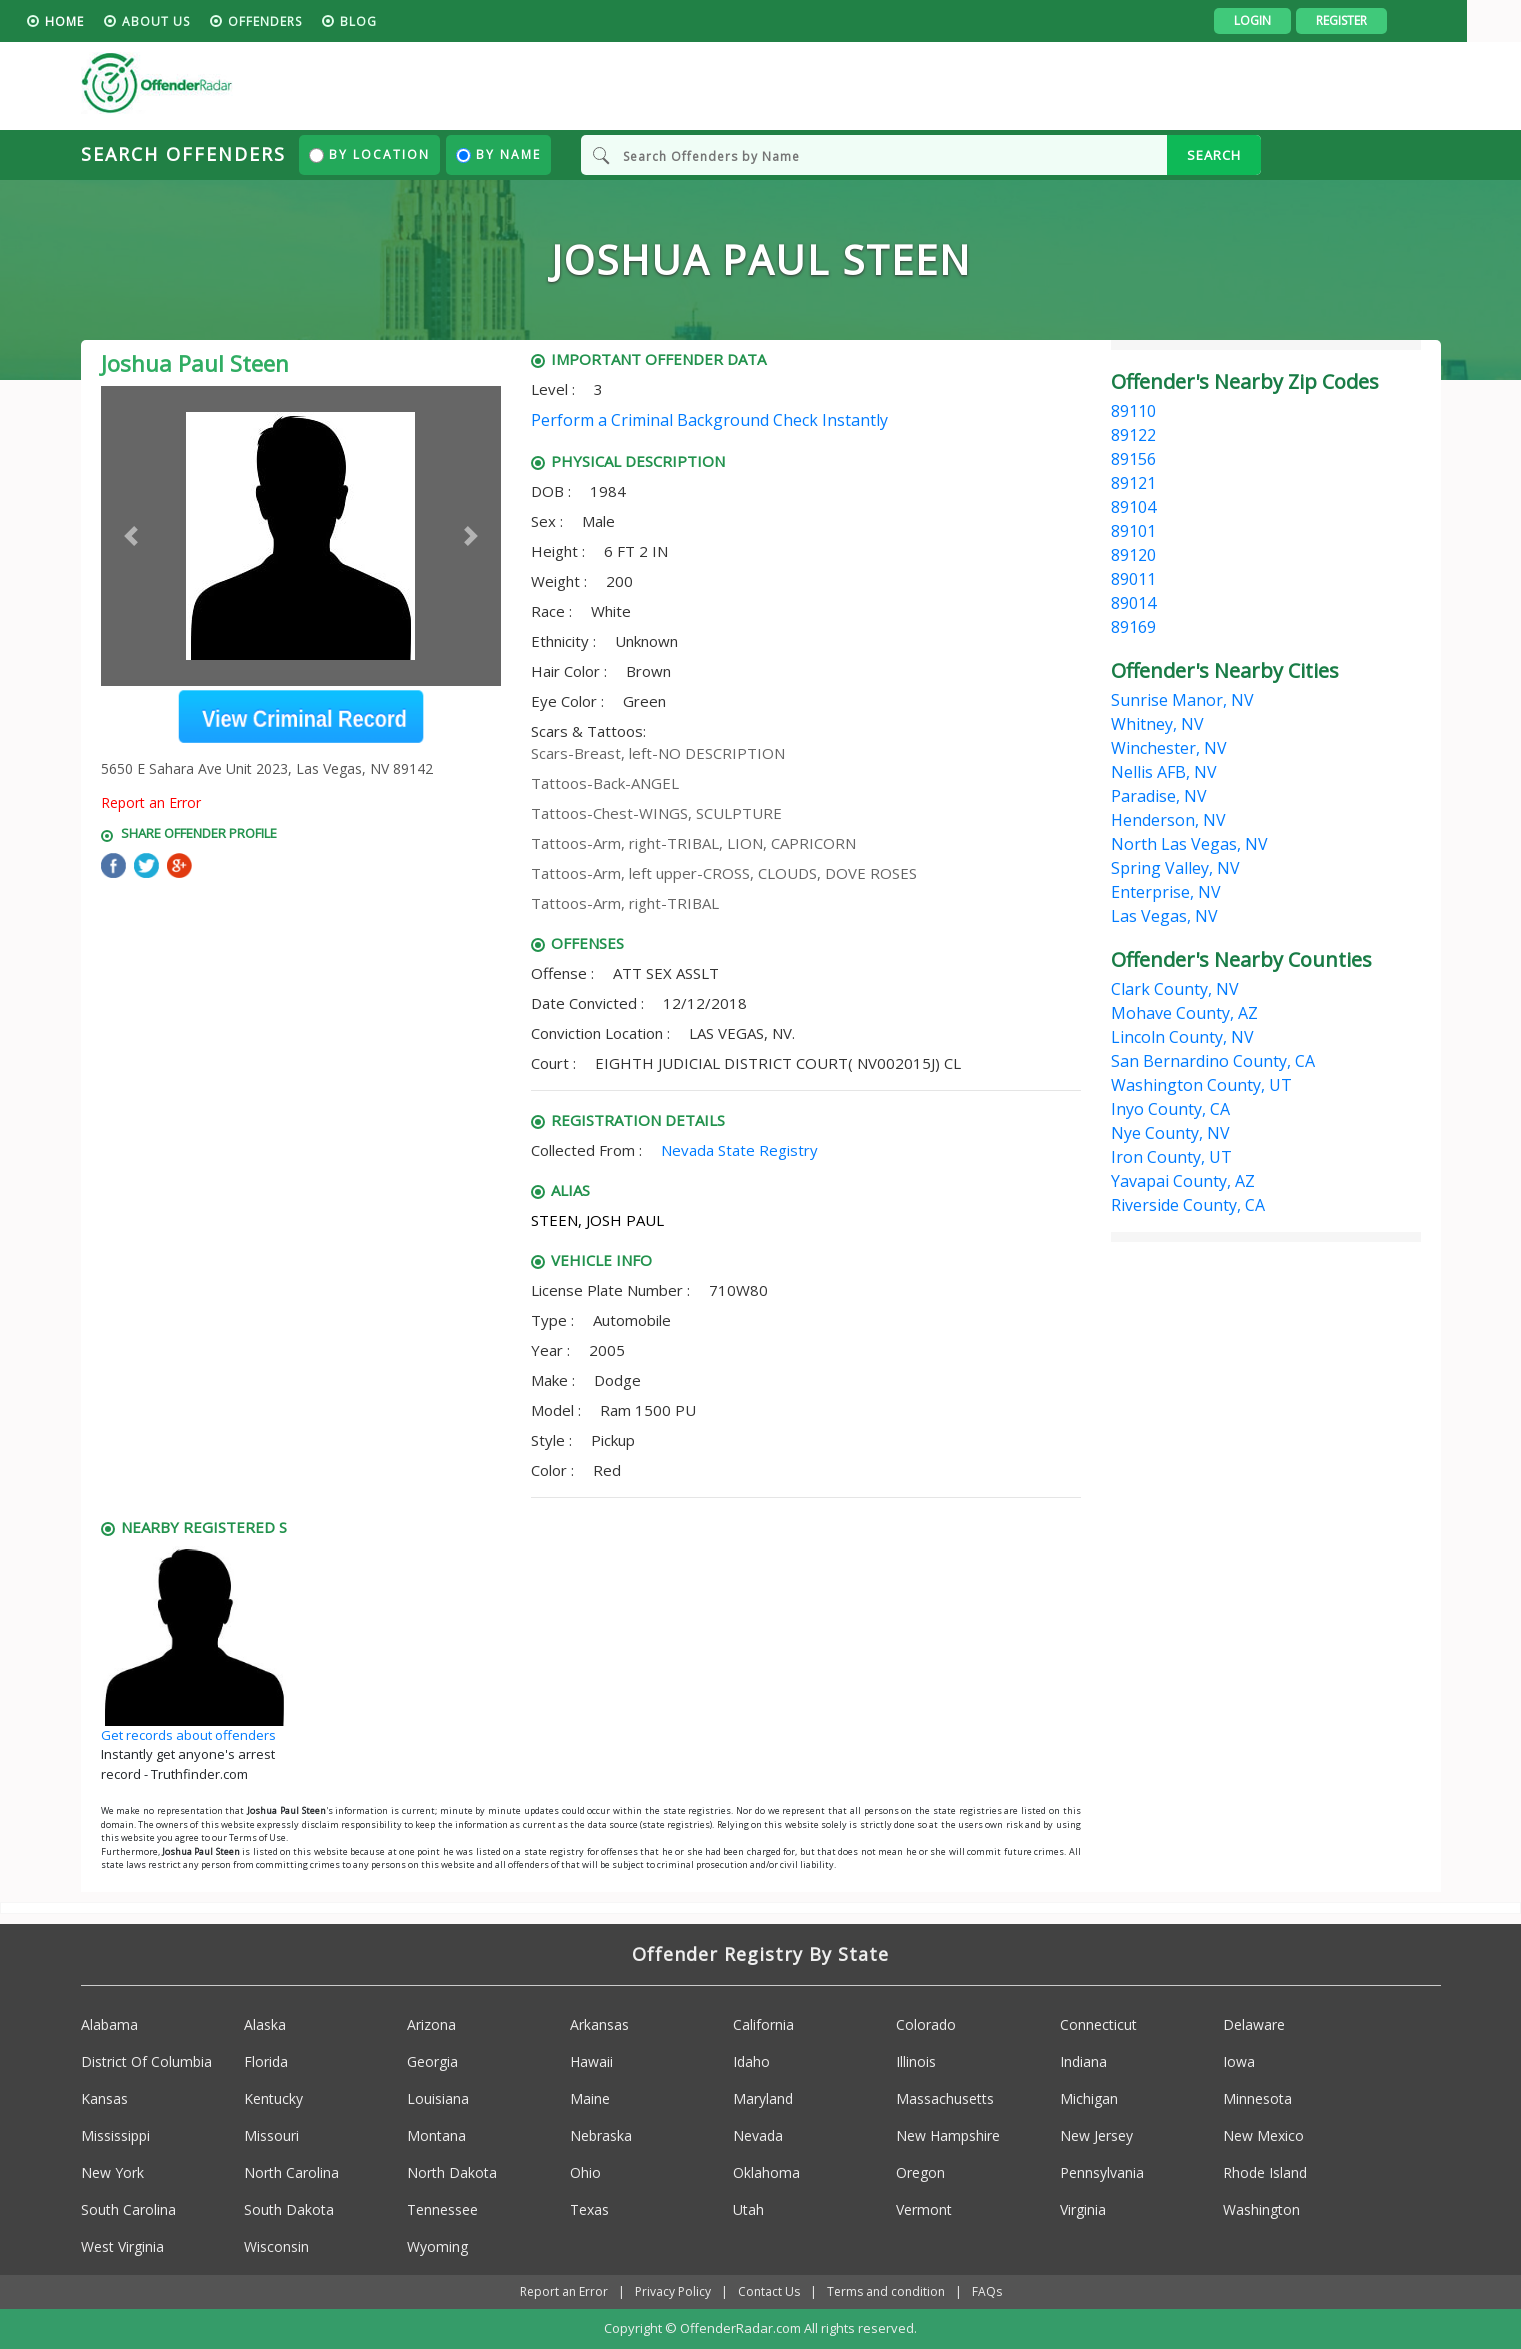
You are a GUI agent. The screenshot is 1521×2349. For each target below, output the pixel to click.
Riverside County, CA (1188, 1205)
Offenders (319, 21)
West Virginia (122, 2247)
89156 (1133, 459)
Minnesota (1257, 2099)
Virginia (1083, 2210)
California (763, 2025)
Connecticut (1098, 2025)
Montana (436, 2136)
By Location (369, 154)
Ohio (585, 2173)
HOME (118, 21)
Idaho (751, 2062)
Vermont (924, 2210)
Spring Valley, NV (1175, 868)
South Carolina (128, 2210)
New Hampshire (948, 2136)
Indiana (1083, 2062)
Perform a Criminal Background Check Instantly (709, 420)
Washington (1261, 2210)
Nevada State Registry (739, 1150)
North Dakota (452, 2173)
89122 (1133, 435)
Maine (590, 2099)
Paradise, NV (1159, 796)
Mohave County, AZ (1184, 1013)
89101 (1133, 531)
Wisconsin (276, 2247)
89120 (1133, 555)
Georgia (432, 2062)
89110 (1133, 411)
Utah (748, 2210)
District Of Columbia (146, 2062)
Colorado (926, 2025)
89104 (1133, 507)
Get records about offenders (188, 1735)
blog (412, 21)
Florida (266, 2062)
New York (112, 2173)
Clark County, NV (1175, 989)
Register (1395, 20)
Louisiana (438, 2099)
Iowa (1239, 2062)
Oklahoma (766, 2173)
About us (210, 21)
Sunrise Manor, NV (1182, 700)
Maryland (763, 2099)
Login (1306, 20)
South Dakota (289, 2210)
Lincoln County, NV (1182, 1037)
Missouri (271, 2136)
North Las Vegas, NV (1189, 844)
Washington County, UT (1201, 1085)
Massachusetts (945, 2099)
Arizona (431, 2025)
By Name (498, 154)
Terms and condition (886, 2292)
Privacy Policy (673, 2292)
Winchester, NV (1169, 748)
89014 (1133, 603)
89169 (1133, 627)
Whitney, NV (1157, 724)
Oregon (920, 2173)
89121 (1133, 483)
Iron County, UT (1171, 1157)
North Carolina (291, 2173)
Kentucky (273, 2099)
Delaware (1254, 2025)
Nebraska (601, 2136)
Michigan (1089, 2099)
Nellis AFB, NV (1164, 772)
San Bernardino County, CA (1213, 1061)
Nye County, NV (1170, 1133)
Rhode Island (1265, 2173)
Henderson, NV (1168, 820)
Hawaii (591, 2062)
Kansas (104, 2099)
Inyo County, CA (1170, 1109)
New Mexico (1263, 2136)
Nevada (758, 2136)
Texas (589, 2210)
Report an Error (151, 802)
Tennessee (442, 2210)
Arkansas (599, 2025)
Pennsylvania (1102, 2173)
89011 (1133, 579)
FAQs (987, 2292)
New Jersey (1096, 2136)
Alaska (265, 2025)
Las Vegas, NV (1164, 916)
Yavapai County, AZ (1183, 1181)
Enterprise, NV (1166, 892)
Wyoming (437, 2247)
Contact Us (769, 2292)
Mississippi (115, 2136)
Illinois (916, 2062)
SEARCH (1214, 155)
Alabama (109, 2025)
